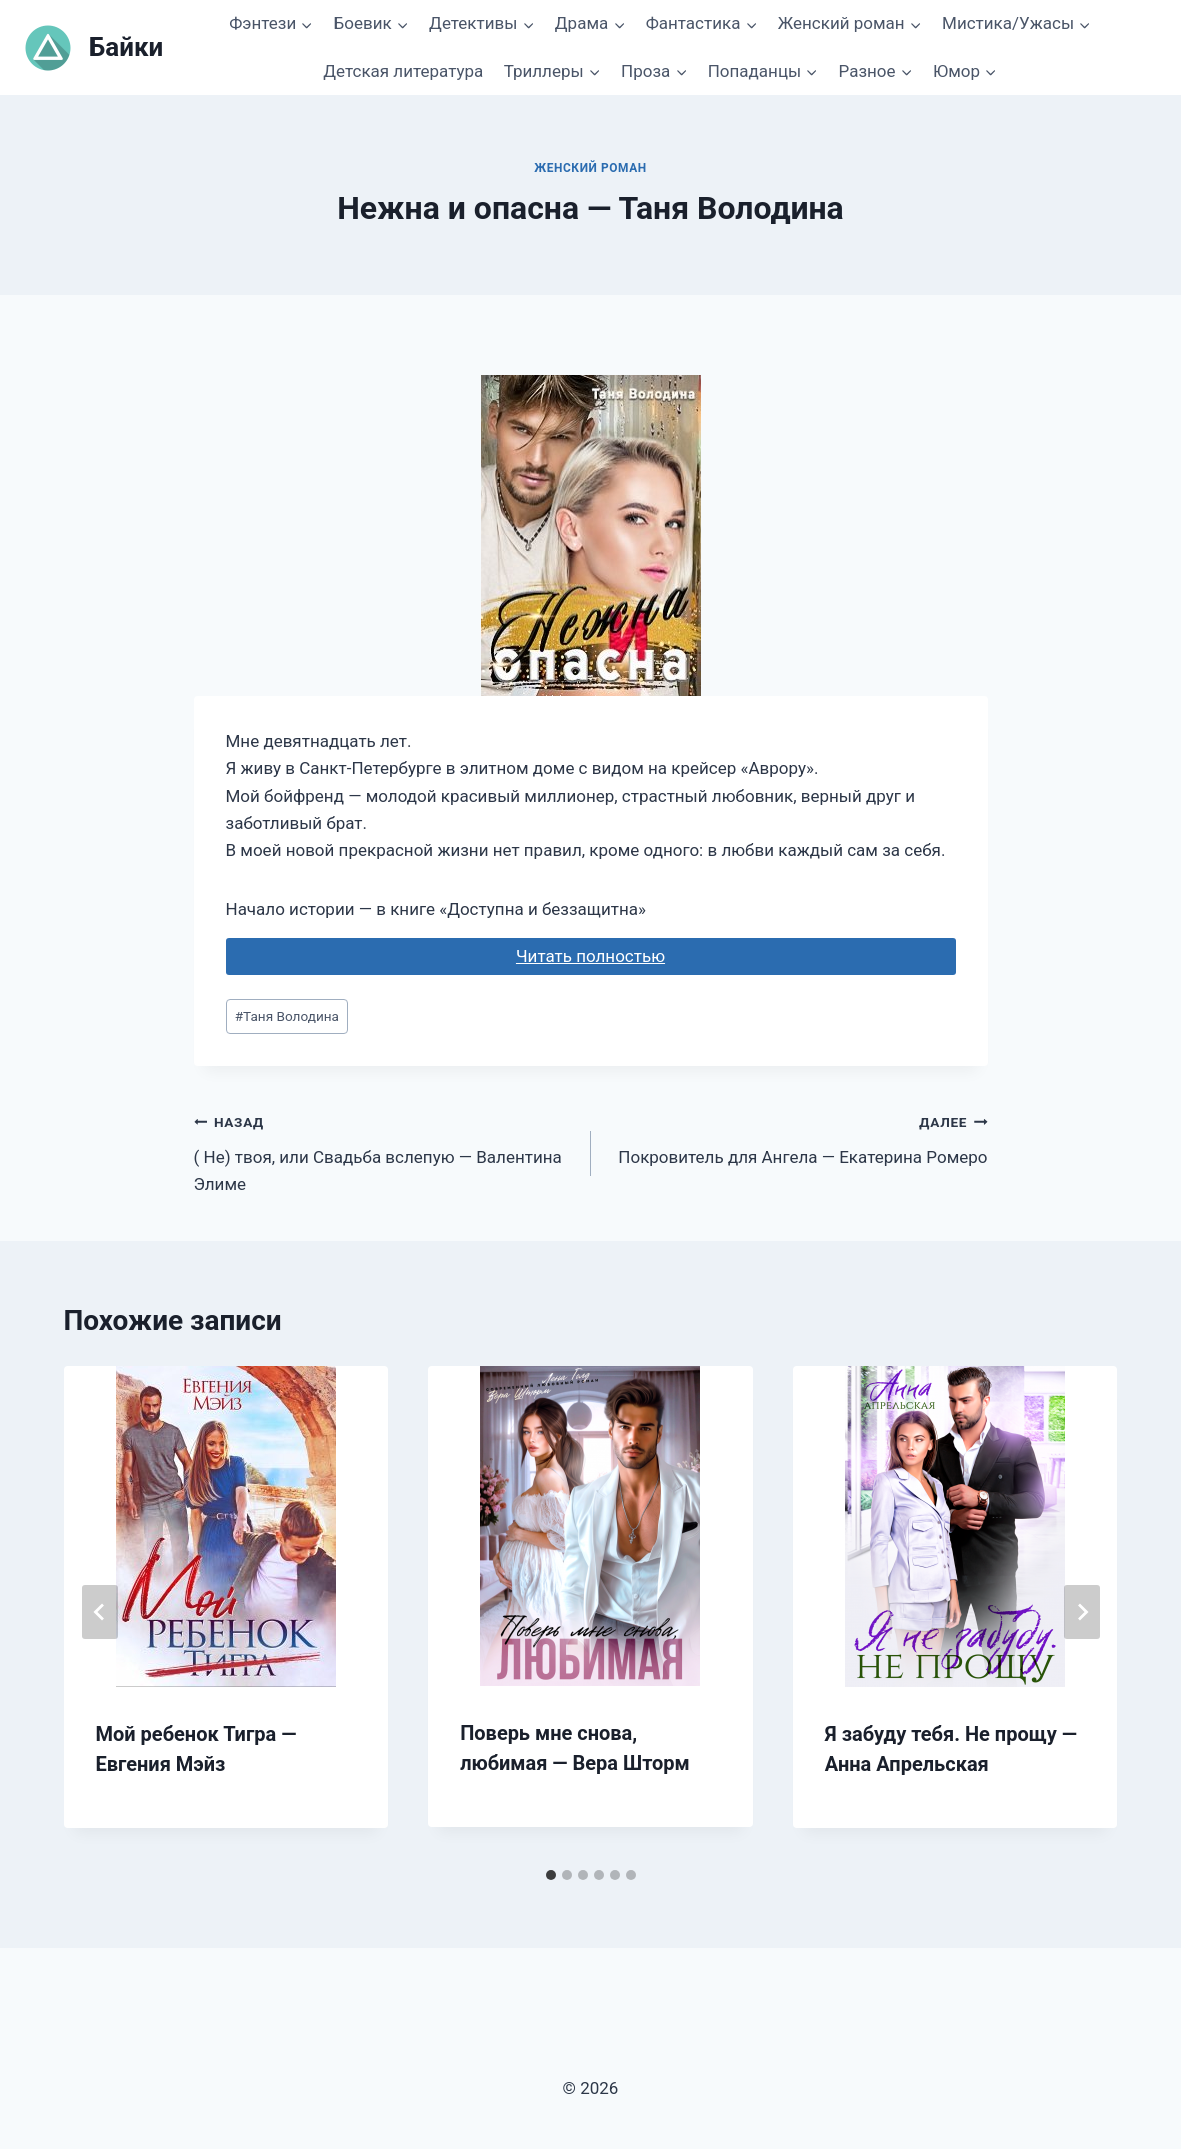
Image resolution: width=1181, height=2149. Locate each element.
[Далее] (1082, 1612)
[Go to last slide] (100, 1612)
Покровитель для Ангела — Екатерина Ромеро (798, 1137)
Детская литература (403, 71)
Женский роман (590, 168)
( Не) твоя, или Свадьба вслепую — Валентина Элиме (384, 1151)
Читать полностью (590, 956)
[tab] (551, 1875)
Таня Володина (287, 1016)
